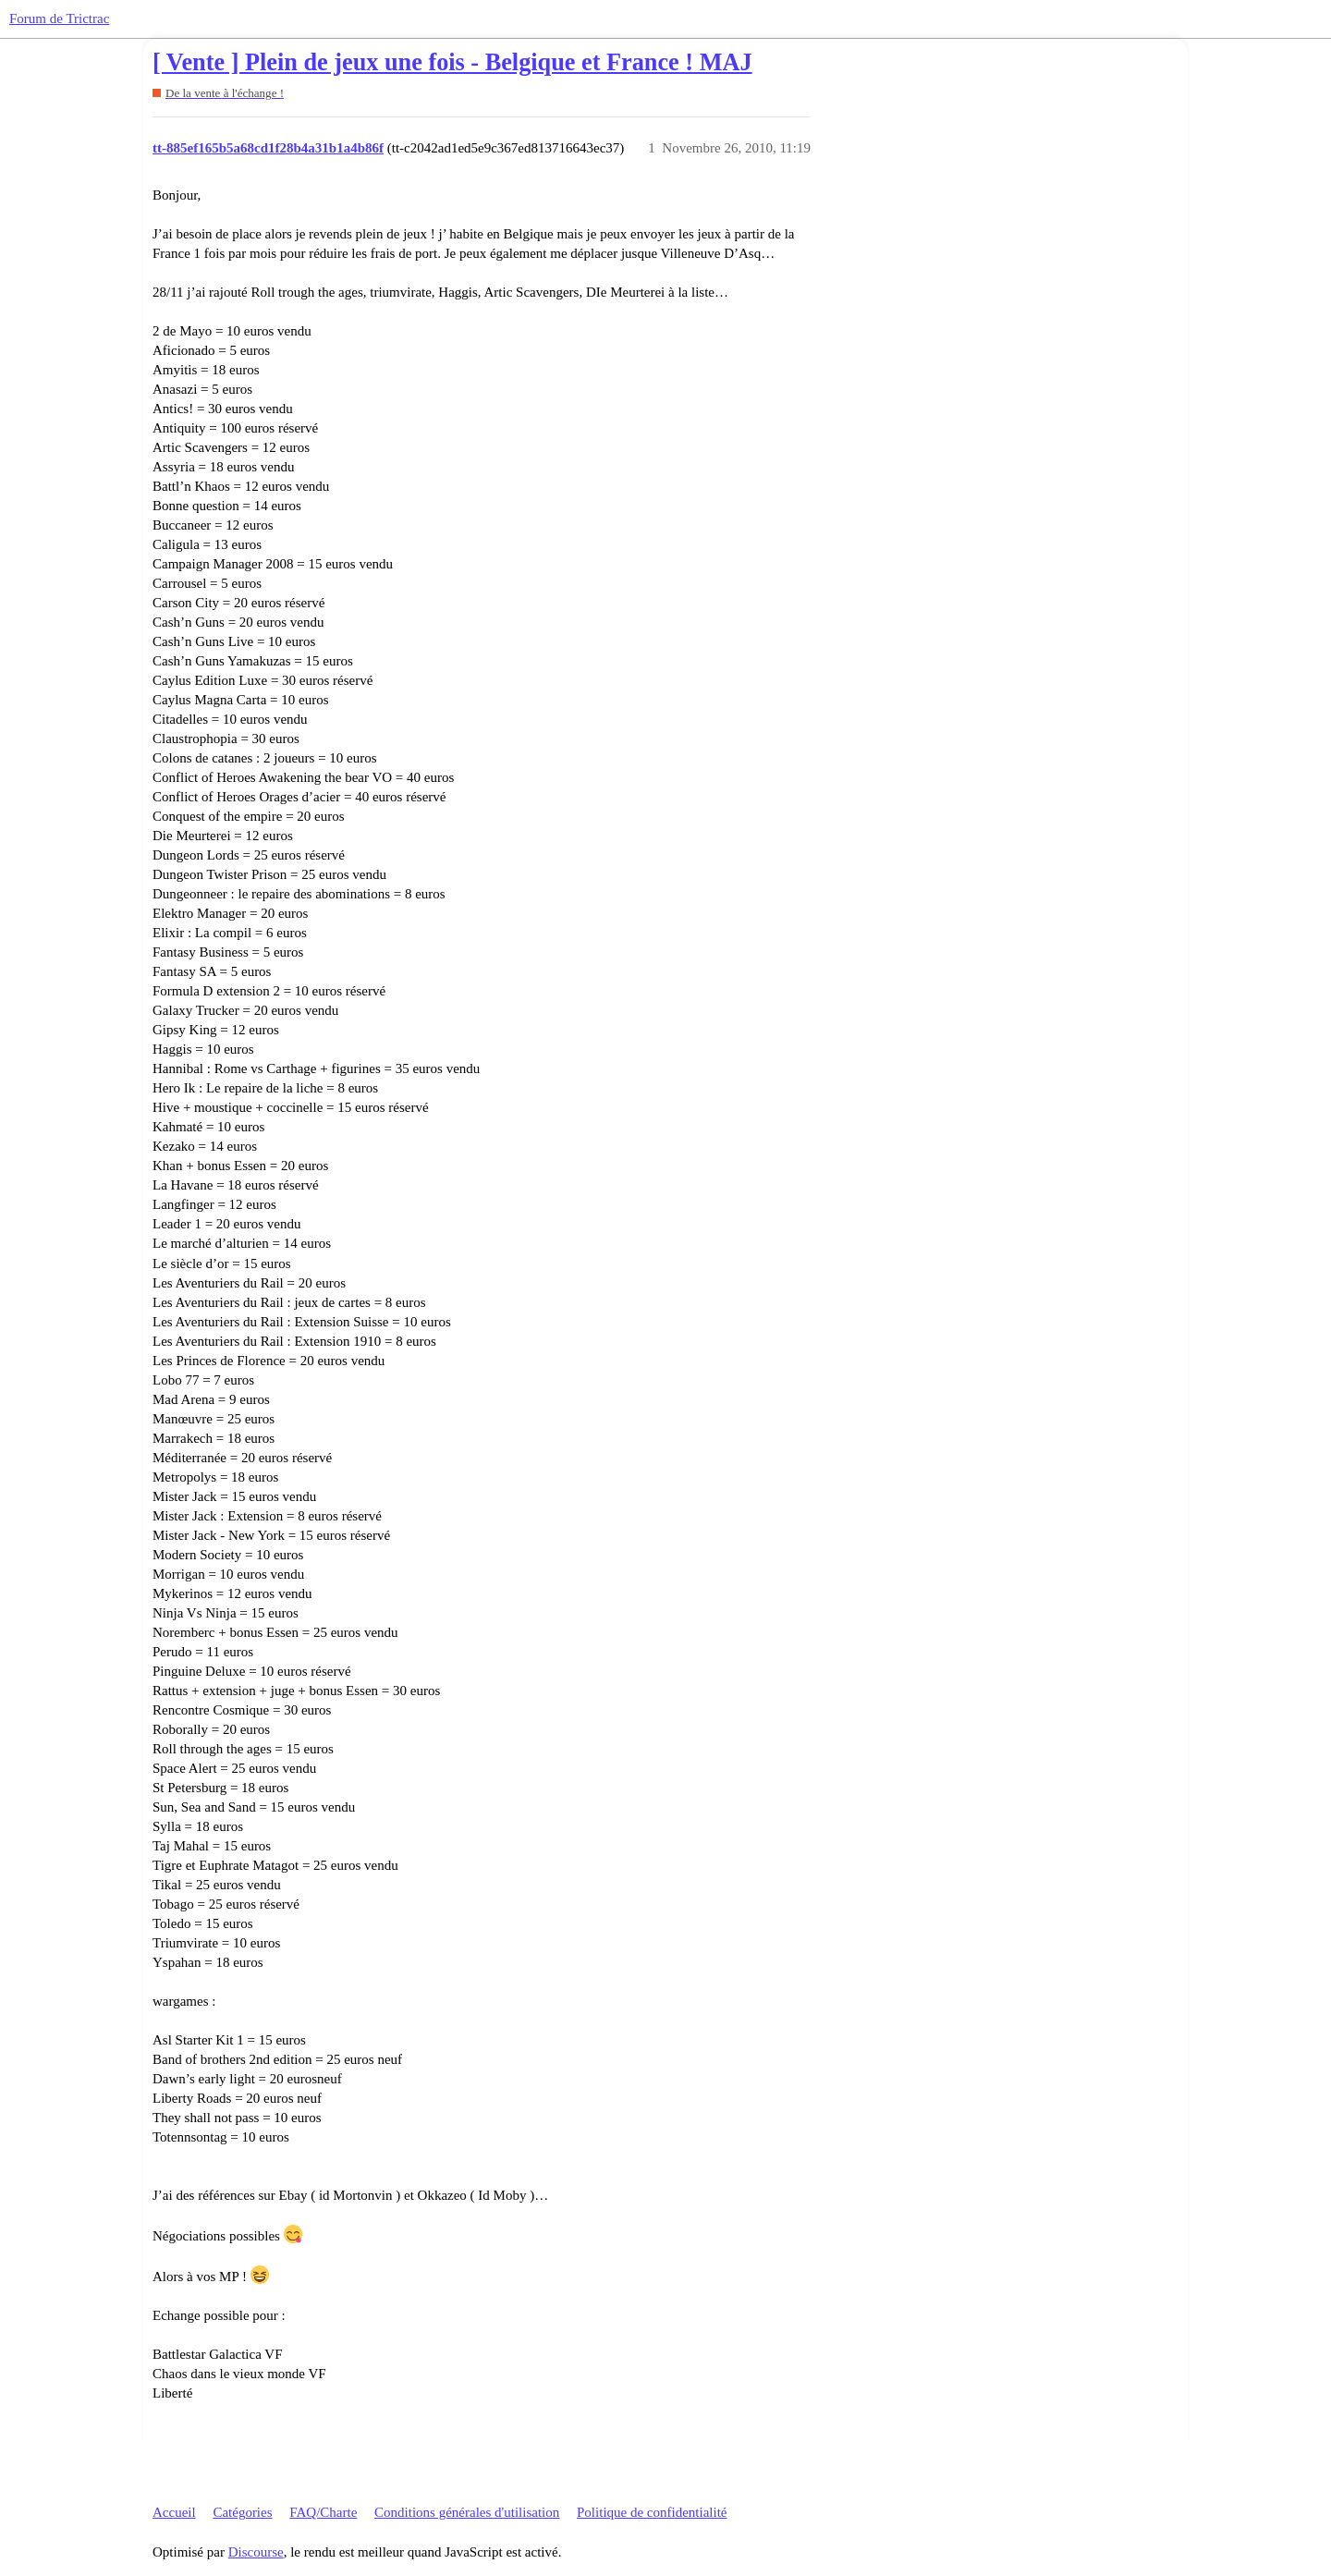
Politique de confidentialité (652, 2512)
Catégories (242, 2512)
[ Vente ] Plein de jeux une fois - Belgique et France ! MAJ (452, 62)
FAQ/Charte (323, 2512)
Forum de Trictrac (59, 18)
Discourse (256, 2552)
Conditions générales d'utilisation (466, 2512)
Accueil (174, 2512)
